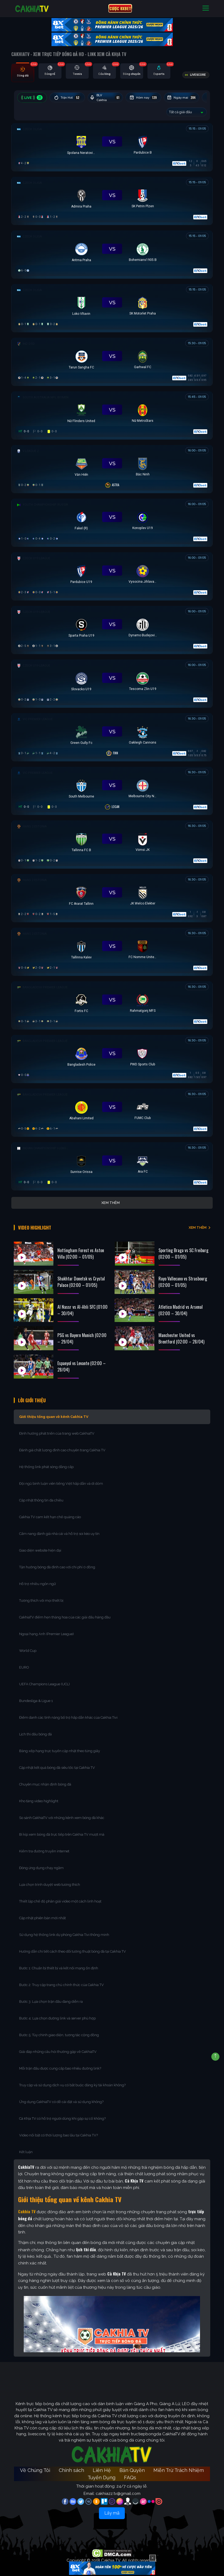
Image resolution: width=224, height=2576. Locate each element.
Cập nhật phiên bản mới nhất (42, 1913)
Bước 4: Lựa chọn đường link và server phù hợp (57, 2013)
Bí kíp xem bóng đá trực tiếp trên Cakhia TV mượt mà (62, 1830)
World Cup (27, 1646)
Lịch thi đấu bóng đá (35, 1729)
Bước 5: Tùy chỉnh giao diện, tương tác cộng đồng (59, 2030)
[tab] (22, 72)
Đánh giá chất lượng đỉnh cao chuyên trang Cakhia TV (62, 1445)
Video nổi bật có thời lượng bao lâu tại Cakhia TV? (58, 2130)
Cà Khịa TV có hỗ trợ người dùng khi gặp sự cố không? (62, 2114)
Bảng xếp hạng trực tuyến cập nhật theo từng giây (59, 1746)
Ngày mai (191, 97)
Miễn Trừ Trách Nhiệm (178, 2465)
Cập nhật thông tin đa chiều (41, 1495)
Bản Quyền (132, 2465)
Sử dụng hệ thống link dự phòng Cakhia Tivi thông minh (64, 1930)
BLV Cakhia (109, 97)
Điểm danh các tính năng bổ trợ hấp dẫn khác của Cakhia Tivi (68, 1713)
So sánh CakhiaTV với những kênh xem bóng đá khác (61, 1813)
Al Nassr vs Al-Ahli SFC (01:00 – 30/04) (82, 1302)
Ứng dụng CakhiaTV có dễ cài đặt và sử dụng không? (61, 2097)
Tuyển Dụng (101, 2472)
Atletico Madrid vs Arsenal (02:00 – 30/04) (180, 1302)
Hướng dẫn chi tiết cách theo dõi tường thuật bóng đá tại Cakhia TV (72, 1947)
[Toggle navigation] (205, 8)
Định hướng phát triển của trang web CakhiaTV (56, 1429)
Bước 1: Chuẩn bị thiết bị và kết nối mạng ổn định (58, 1963)
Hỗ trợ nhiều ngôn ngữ (37, 1579)
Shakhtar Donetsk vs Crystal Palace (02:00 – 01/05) (81, 1274)
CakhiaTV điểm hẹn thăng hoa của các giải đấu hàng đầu (65, 1612)
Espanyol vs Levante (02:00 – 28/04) (81, 1359)
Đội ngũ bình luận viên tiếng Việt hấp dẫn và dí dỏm (61, 1479)
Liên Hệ (102, 2465)
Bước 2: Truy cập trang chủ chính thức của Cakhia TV (61, 1980)
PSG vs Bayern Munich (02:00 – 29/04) (81, 1331)
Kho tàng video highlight (38, 1796)
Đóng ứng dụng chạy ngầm (41, 1863)
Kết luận (26, 2147)
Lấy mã (111, 2508)
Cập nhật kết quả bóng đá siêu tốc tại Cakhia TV (57, 1763)
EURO (25, 1662)
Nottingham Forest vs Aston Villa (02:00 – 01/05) (80, 1246)
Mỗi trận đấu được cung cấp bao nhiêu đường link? (60, 2064)
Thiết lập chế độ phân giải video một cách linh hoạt (60, 1896)
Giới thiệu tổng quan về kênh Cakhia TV (53, 1412)
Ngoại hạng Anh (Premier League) (46, 1629)
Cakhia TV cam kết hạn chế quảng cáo (50, 1512)
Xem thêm (110, 1203)
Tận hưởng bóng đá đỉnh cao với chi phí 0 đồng (57, 1562)
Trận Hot (68, 97)
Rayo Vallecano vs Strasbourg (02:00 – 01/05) (182, 1274)
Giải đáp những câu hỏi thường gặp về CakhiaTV (58, 2047)
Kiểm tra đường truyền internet (44, 1846)
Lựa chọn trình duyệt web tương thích (50, 1880)
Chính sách (71, 2465)
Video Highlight (40, 1224)
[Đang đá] (112, 146)
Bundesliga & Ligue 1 (36, 1696)
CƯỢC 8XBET (120, 8)
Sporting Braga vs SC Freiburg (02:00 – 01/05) (183, 1246)
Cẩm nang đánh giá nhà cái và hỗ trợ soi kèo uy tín (59, 1529)
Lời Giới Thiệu (36, 1394)
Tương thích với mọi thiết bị (41, 1596)
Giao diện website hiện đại (40, 1545)
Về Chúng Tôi (35, 2465)
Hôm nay (151, 97)
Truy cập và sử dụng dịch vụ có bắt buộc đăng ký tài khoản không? (72, 2080)
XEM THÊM (197, 1224)
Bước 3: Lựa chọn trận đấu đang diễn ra (51, 1997)
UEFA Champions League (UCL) (45, 1679)
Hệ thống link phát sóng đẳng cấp (46, 1462)
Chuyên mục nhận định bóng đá (45, 1779)
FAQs (130, 2472)
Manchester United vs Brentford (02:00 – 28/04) (181, 1331)
